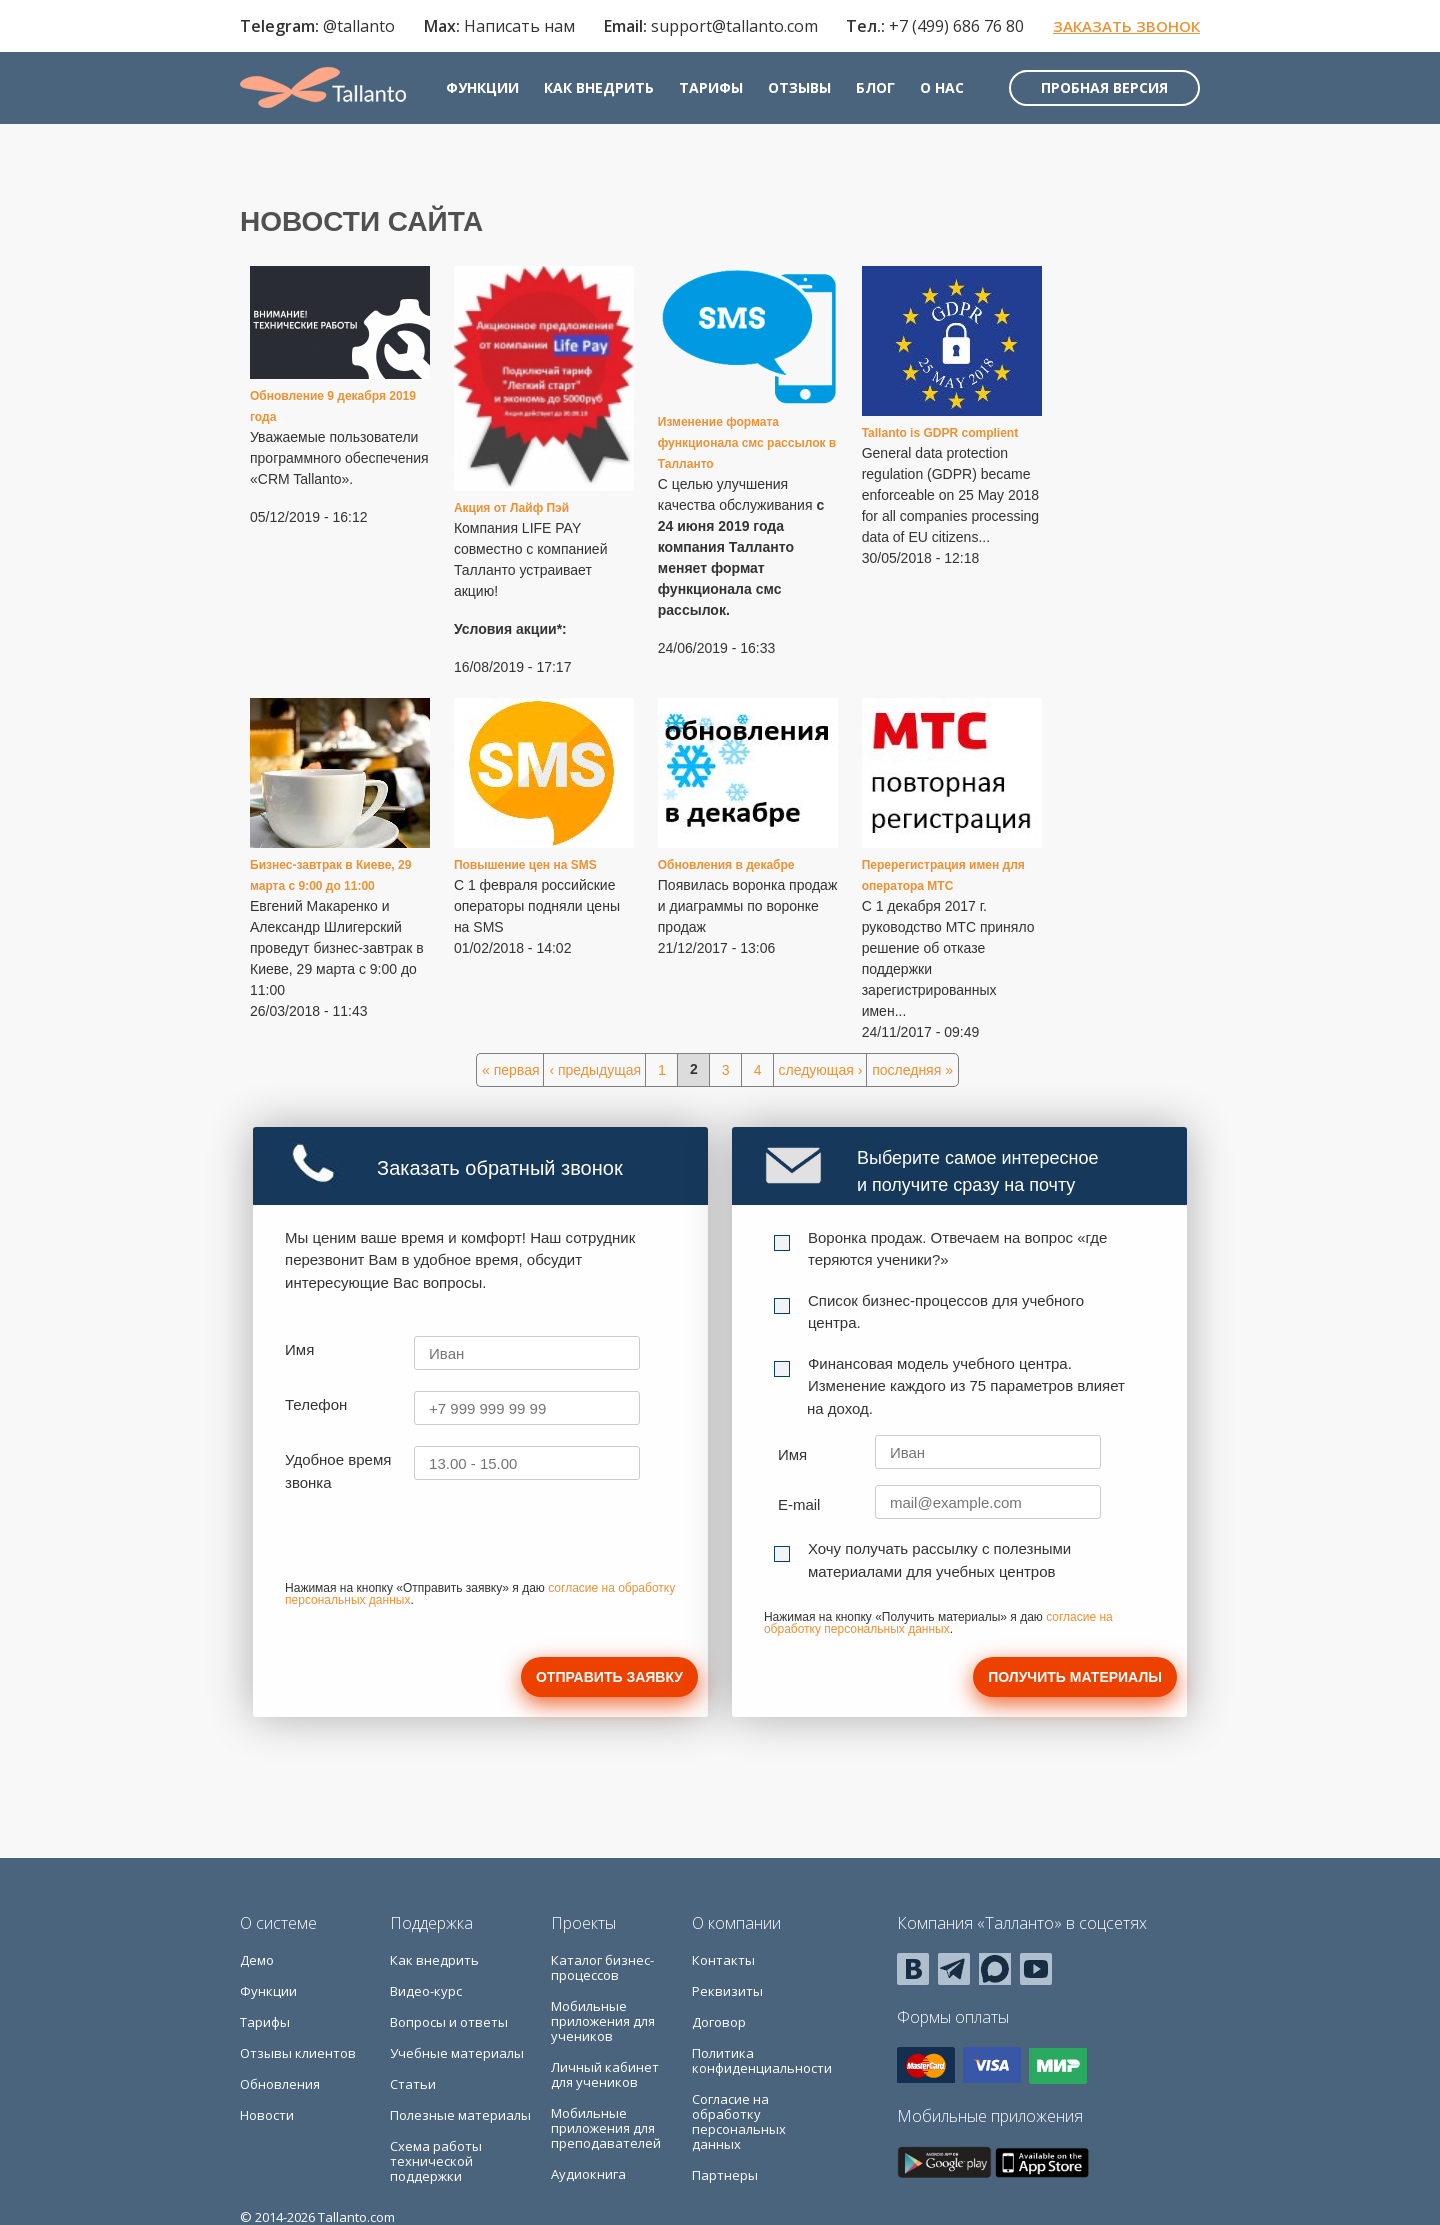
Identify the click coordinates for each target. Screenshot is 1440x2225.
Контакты (723, 1960)
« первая (510, 1070)
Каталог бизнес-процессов (602, 1967)
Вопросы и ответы (449, 2022)
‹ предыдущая (595, 1070)
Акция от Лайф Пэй (511, 508)
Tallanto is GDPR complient (940, 433)
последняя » (912, 1070)
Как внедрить (599, 87)
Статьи (413, 2084)
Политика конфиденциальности (762, 2060)
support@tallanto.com (734, 26)
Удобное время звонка (338, 1471)
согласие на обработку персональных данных (938, 1623)
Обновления (280, 2084)
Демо (257, 1960)
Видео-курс (426, 1991)
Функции (482, 87)
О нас (942, 87)
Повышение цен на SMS (525, 865)
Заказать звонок (1126, 26)
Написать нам (519, 26)
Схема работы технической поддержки (436, 2161)
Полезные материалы (460, 2115)
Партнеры (725, 2175)
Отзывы (799, 87)
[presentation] (437, 1543)
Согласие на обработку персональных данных (739, 2121)
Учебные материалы (457, 2053)
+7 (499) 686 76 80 (956, 26)
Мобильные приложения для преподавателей (606, 2128)
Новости (267, 2115)
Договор (719, 2022)
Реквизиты (727, 1991)
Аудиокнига (588, 2174)
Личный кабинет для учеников (605, 2074)
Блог (875, 87)
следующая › (821, 1070)
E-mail (799, 1504)
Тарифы (711, 87)
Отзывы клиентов (298, 2053)
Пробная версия (1104, 87)
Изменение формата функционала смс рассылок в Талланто (747, 443)
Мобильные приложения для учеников (603, 2021)
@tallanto (359, 26)
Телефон (316, 1404)
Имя (299, 1349)
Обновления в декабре (726, 865)
